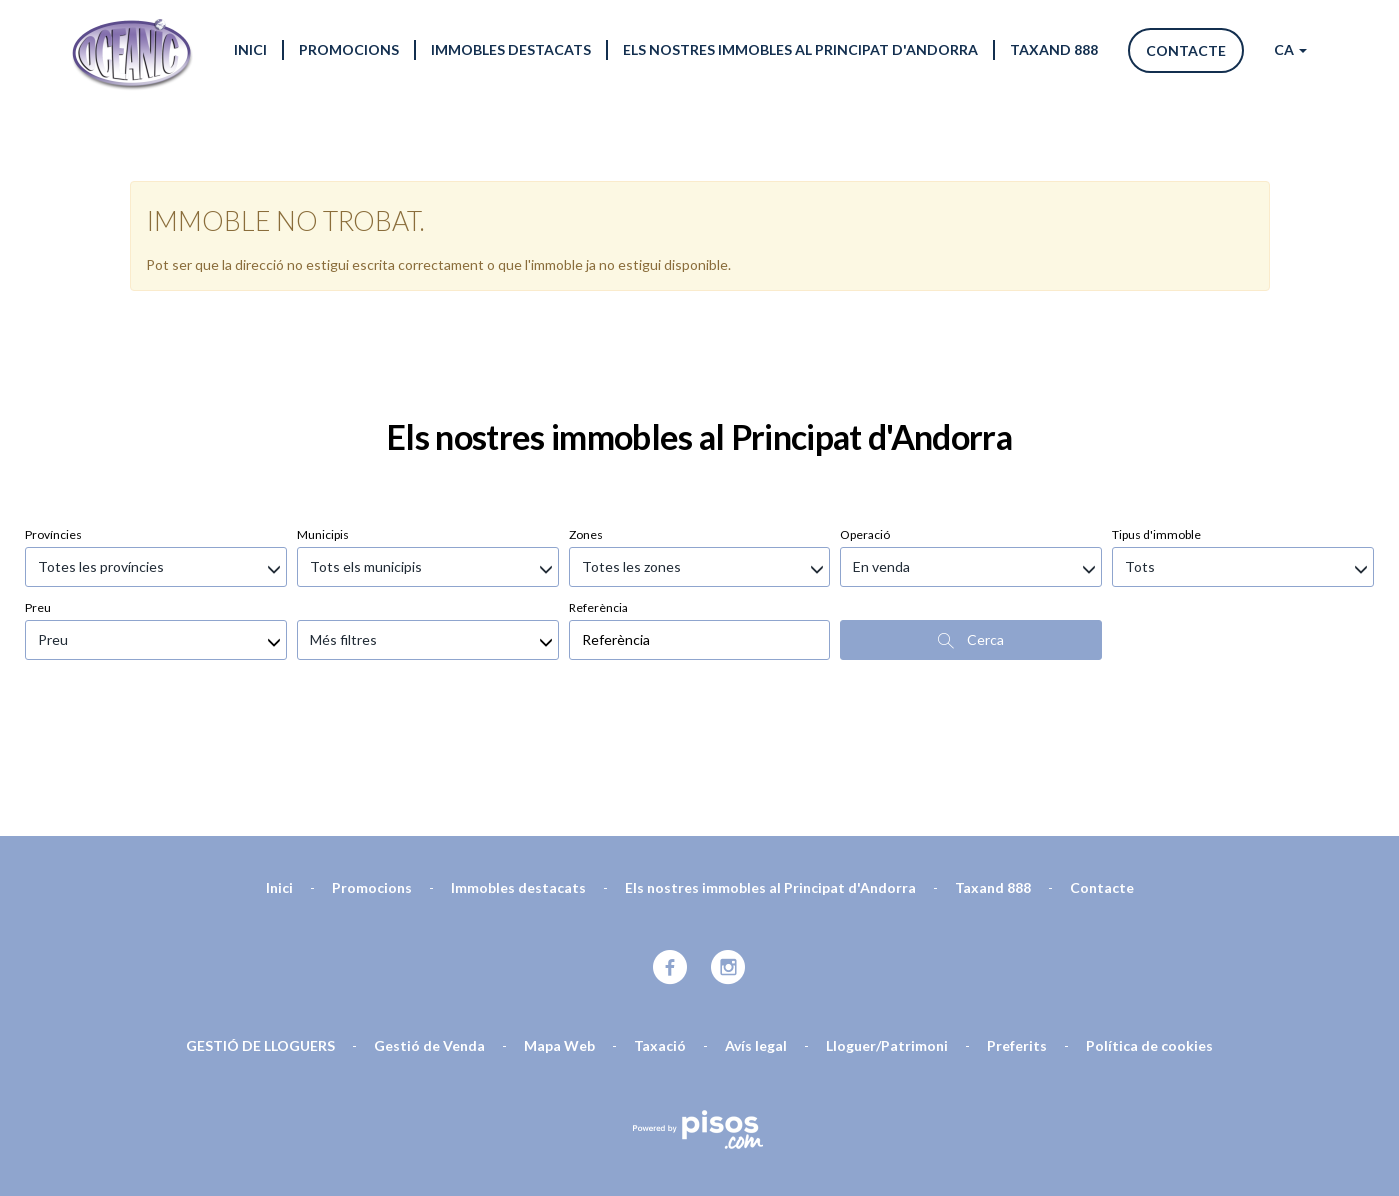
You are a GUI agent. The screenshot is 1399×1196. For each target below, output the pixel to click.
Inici (250, 49)
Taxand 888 (1054, 49)
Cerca (971, 534)
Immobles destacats (511, 49)
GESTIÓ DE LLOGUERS (260, 939)
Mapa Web (559, 939)
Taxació (660, 939)
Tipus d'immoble (1156, 428)
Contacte (1186, 50)
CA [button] (1290, 49)
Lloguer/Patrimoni (887, 939)
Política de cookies (1149, 939)
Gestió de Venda (429, 939)
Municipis (323, 428)
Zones (586, 428)
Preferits (1017, 939)
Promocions (349, 49)
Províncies (53, 428)
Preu (38, 501)
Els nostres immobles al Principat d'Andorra (800, 49)
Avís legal (756, 939)
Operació (865, 428)
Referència (598, 501)
